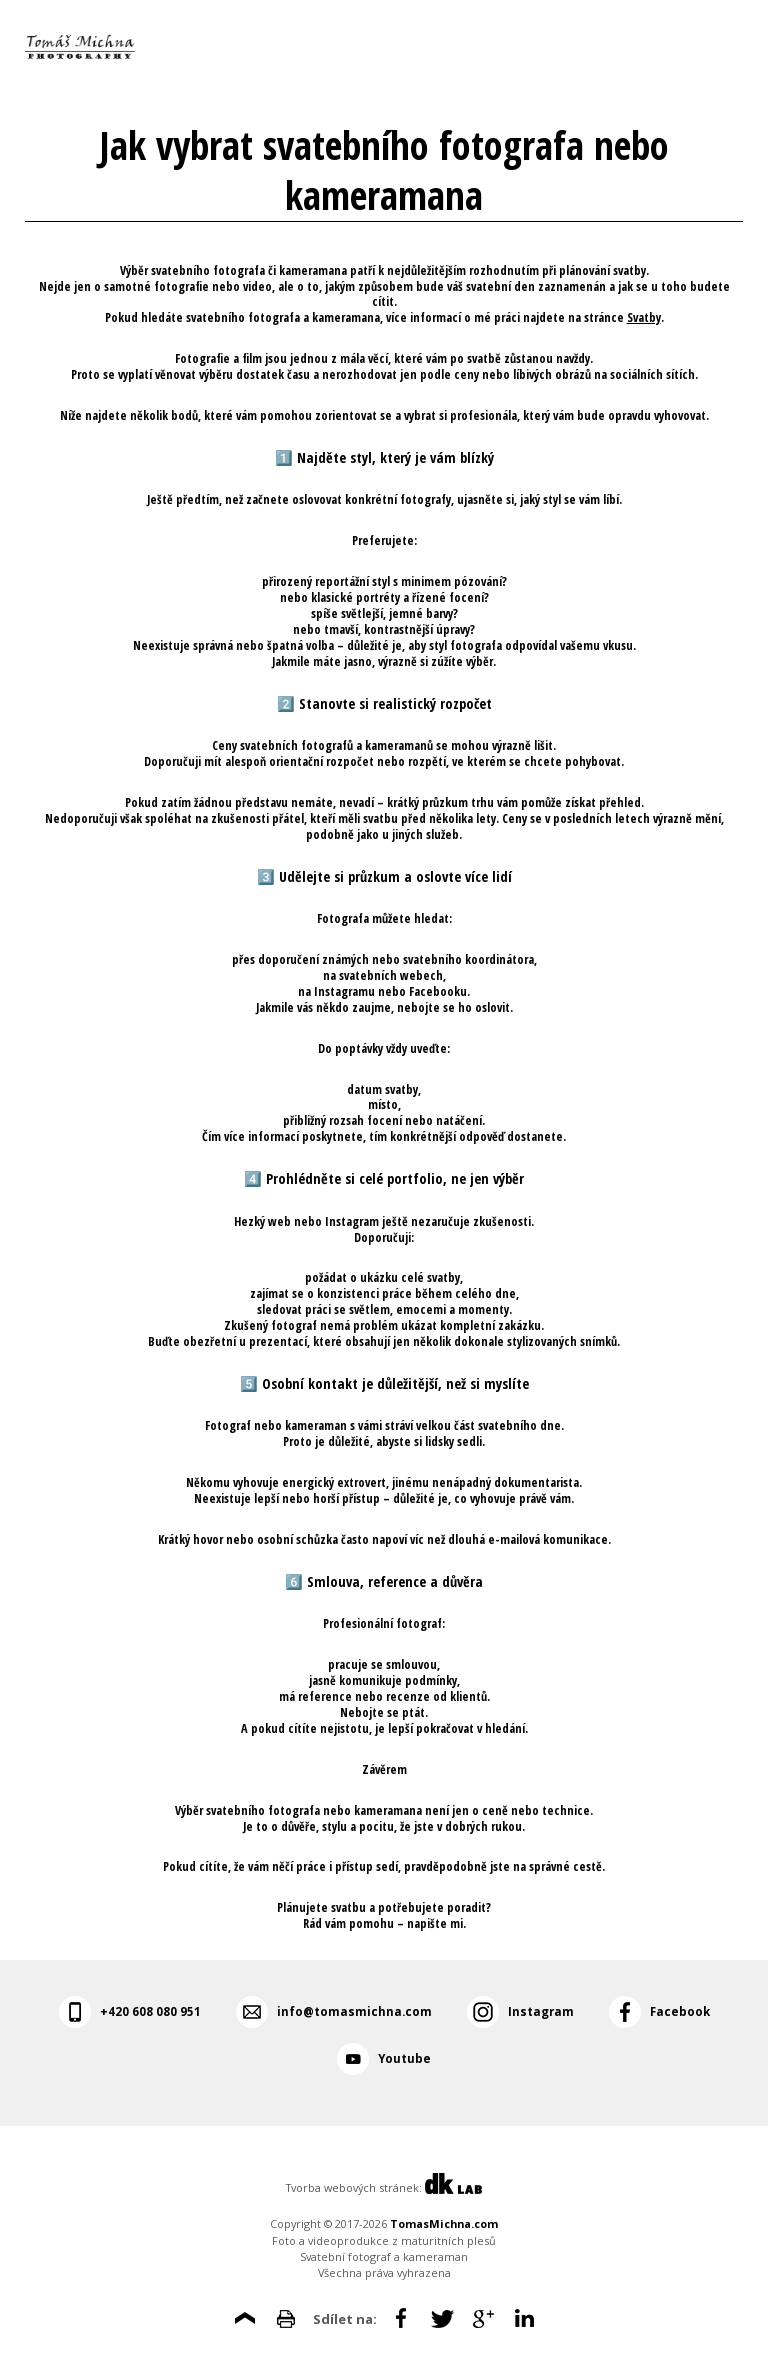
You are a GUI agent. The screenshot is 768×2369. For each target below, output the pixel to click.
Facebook (680, 2011)
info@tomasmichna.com (354, 2011)
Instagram (541, 2011)
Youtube (404, 2058)
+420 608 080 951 (150, 2011)
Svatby (644, 317)
